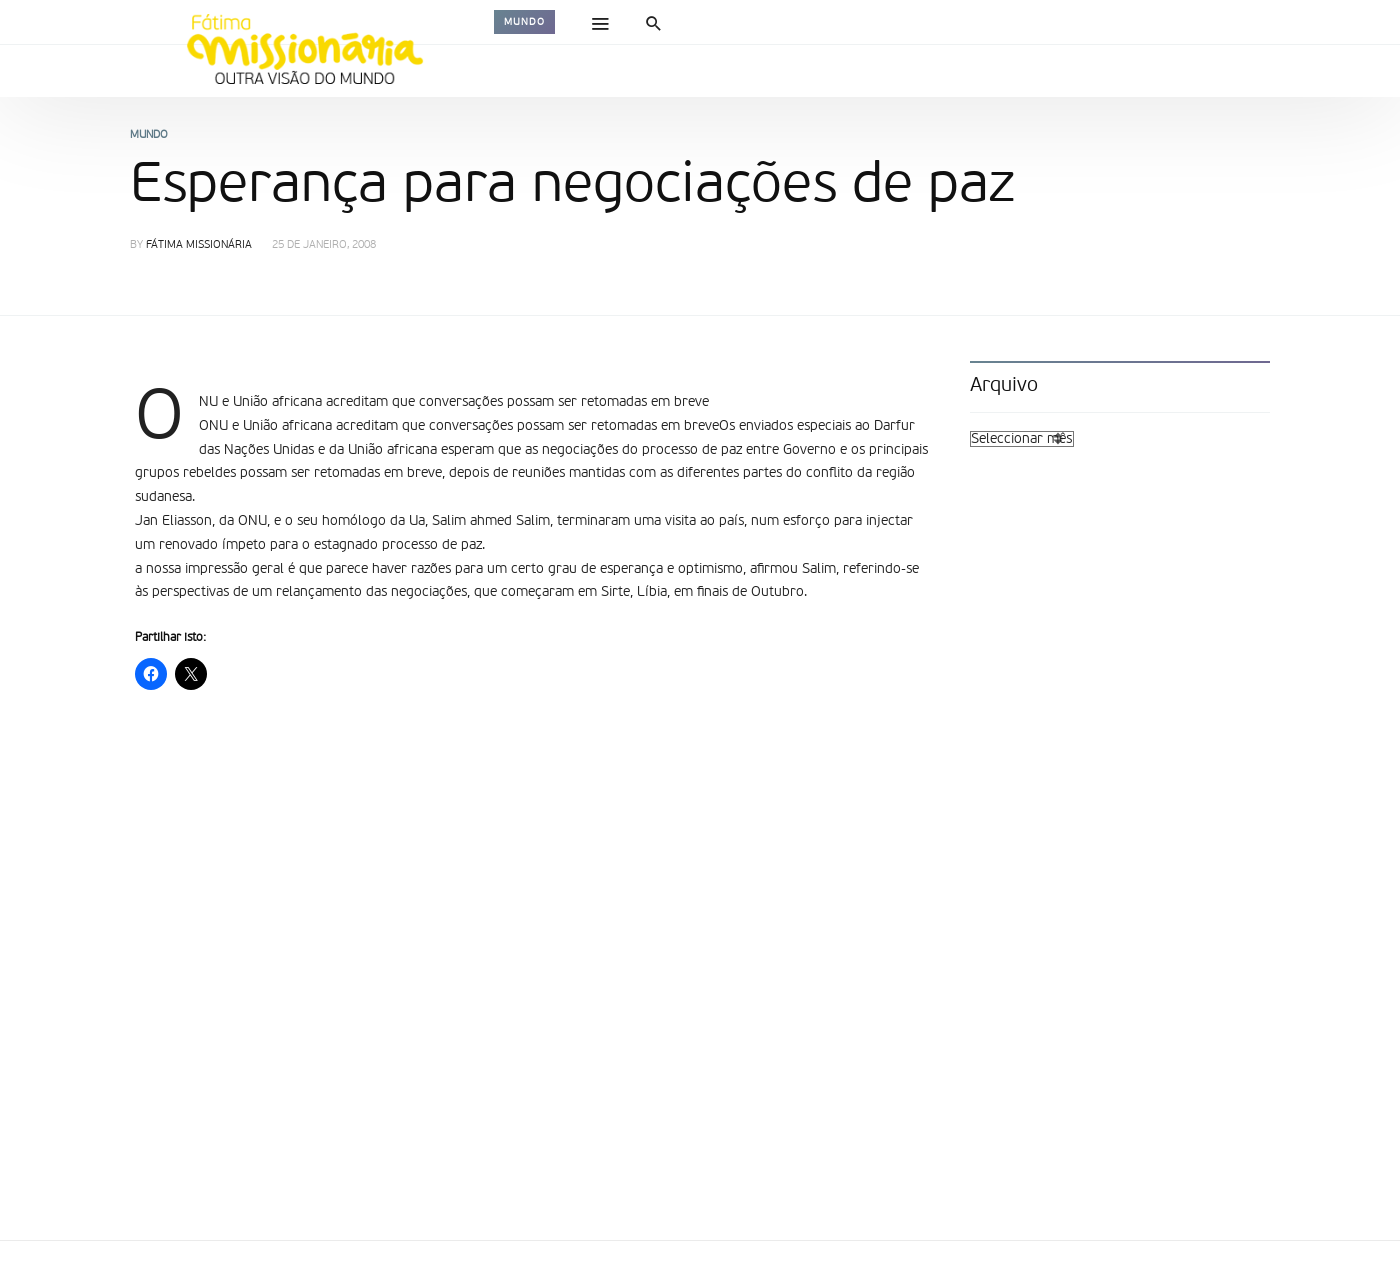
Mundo (524, 22)
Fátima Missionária (199, 245)
